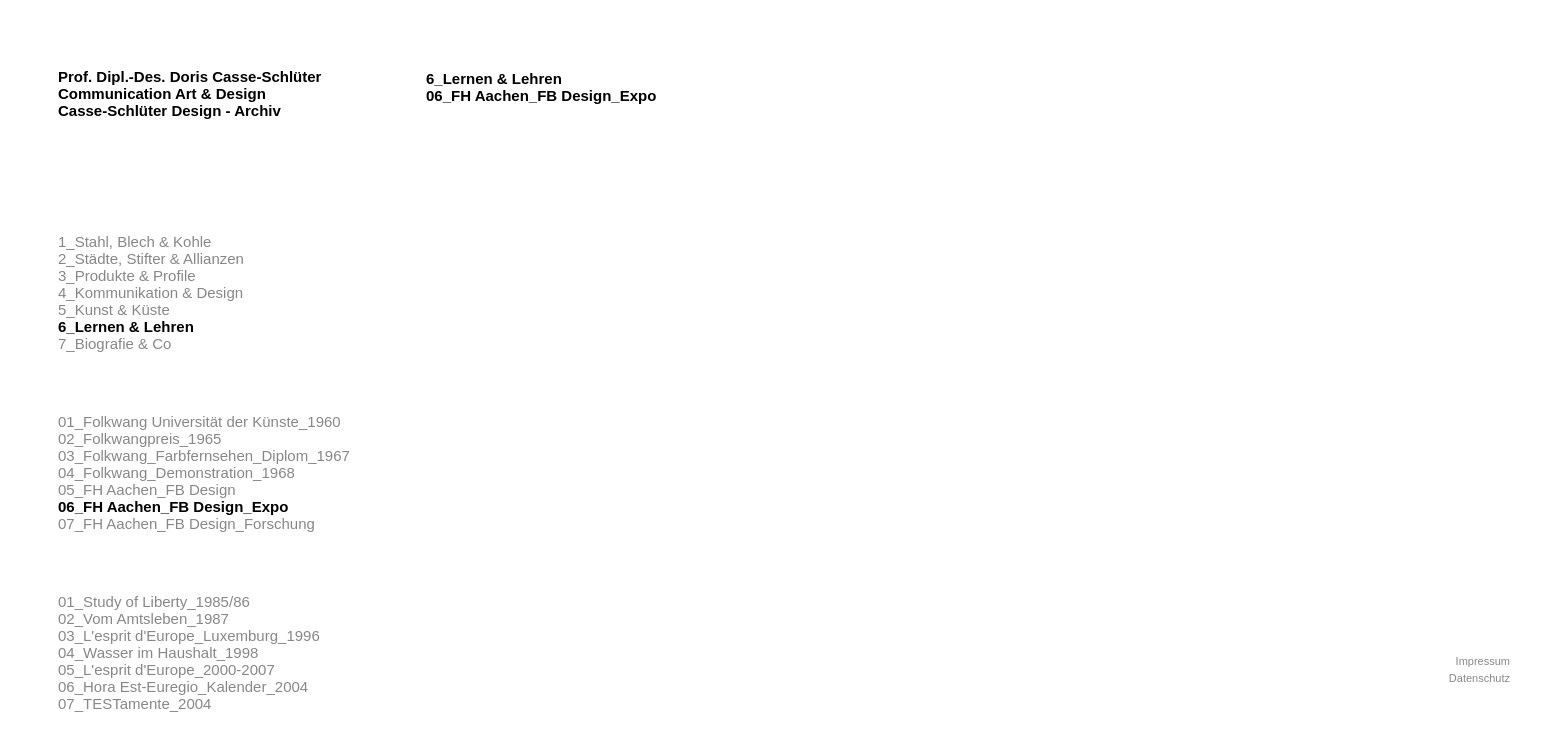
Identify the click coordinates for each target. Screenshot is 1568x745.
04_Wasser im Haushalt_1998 (158, 652)
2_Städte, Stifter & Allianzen (151, 258)
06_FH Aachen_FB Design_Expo (173, 506)
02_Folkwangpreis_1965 (139, 438)
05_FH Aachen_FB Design (147, 489)
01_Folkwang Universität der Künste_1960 (199, 421)
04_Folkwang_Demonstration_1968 (176, 472)
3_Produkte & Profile (127, 275)
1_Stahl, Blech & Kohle (134, 241)
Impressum (1483, 661)
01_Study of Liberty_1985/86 (154, 601)
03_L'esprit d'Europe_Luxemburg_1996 (189, 635)
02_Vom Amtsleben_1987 (143, 618)
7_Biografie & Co (114, 343)
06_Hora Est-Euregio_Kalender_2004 (183, 686)
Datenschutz (1479, 678)
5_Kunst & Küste (114, 309)
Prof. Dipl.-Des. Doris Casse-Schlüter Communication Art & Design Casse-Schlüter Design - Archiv (189, 93)
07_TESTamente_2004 (134, 703)
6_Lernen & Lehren (126, 326)
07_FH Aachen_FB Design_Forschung (186, 523)
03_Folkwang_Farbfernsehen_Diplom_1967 (204, 455)
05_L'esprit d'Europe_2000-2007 (166, 669)
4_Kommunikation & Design (150, 292)
